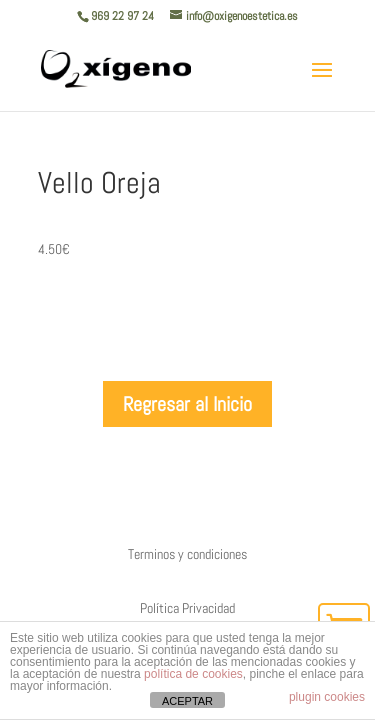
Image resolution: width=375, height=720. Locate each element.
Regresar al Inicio (187, 404)
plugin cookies (327, 697)
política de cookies (193, 674)
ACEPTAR (187, 701)
